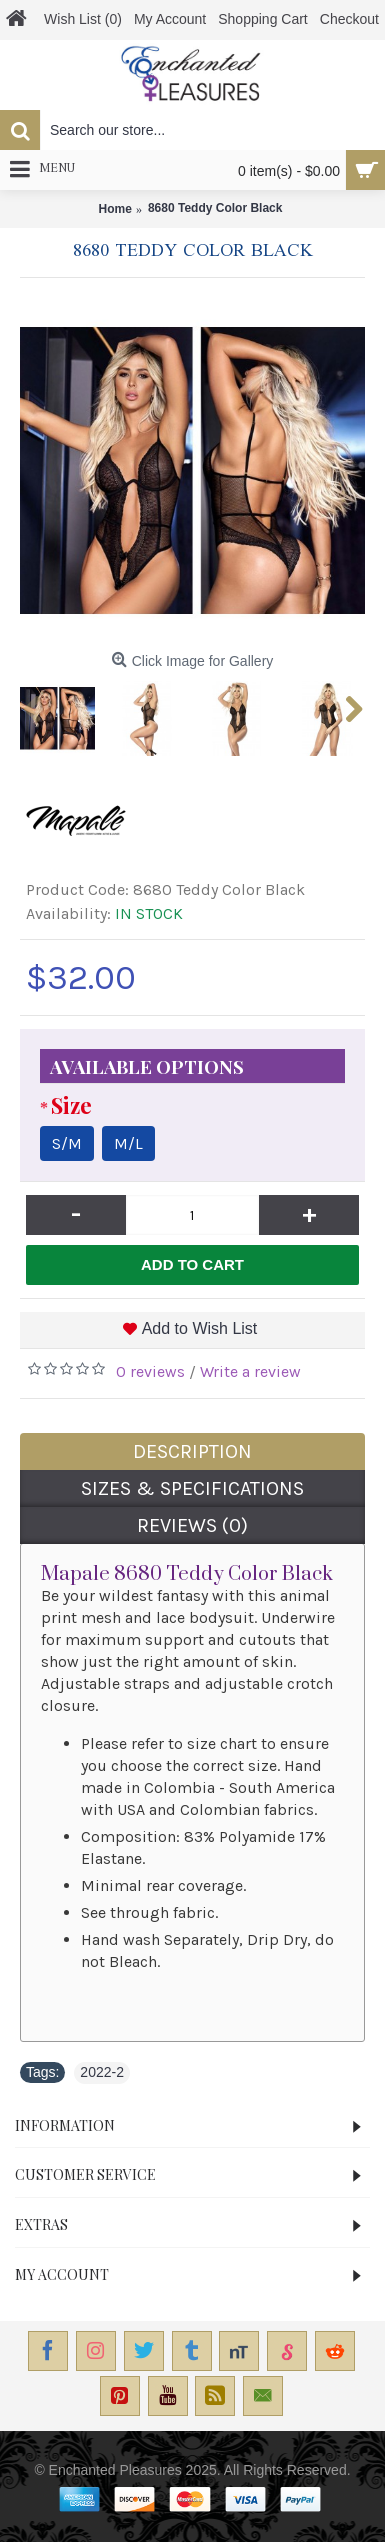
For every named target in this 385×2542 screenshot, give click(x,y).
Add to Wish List (200, 1328)
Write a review (250, 1371)
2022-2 (102, 2072)
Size (71, 1105)
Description (192, 1451)
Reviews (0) (192, 1525)
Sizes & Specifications (192, 1488)
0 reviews (150, 1371)
